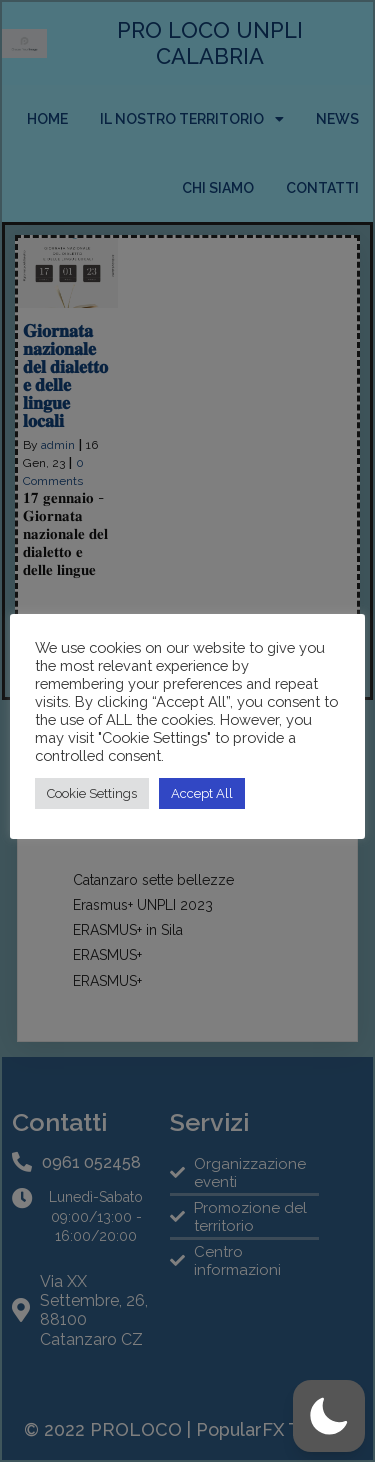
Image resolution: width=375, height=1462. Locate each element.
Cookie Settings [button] (92, 793)
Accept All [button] (202, 793)
